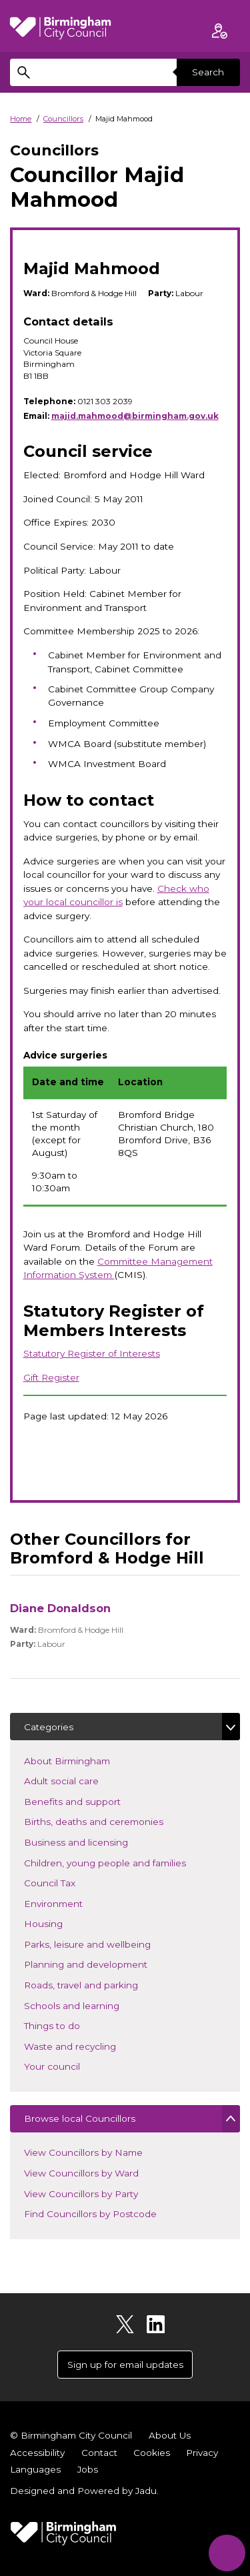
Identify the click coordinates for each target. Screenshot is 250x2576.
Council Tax (69, 1882)
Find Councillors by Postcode (90, 2213)
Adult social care (81, 1780)
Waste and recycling (89, 2045)
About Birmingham (86, 1760)
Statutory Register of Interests (91, 1353)
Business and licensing (95, 1841)
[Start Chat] (227, 2553)
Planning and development (105, 1963)
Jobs (87, 2469)
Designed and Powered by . (84, 2490)
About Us (170, 2435)
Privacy (202, 2452)
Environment (73, 1902)
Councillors (63, 118)
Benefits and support (92, 1800)
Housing (63, 1922)
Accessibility (37, 2452)
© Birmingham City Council (71, 2435)
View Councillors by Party (81, 2193)
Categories (48, 1727)
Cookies (151, 2452)
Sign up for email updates (125, 2364)
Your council (71, 2065)
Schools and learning (91, 2004)
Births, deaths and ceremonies (113, 1820)
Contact (99, 2452)
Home (20, 118)
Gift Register (51, 1377)
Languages (35, 2469)
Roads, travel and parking (100, 1984)
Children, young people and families (124, 1862)
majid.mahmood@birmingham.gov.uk (135, 416)
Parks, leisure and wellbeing (107, 1943)
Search (208, 72)
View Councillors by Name (83, 2152)
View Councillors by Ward (81, 2173)
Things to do (71, 2024)
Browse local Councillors (79, 2118)
